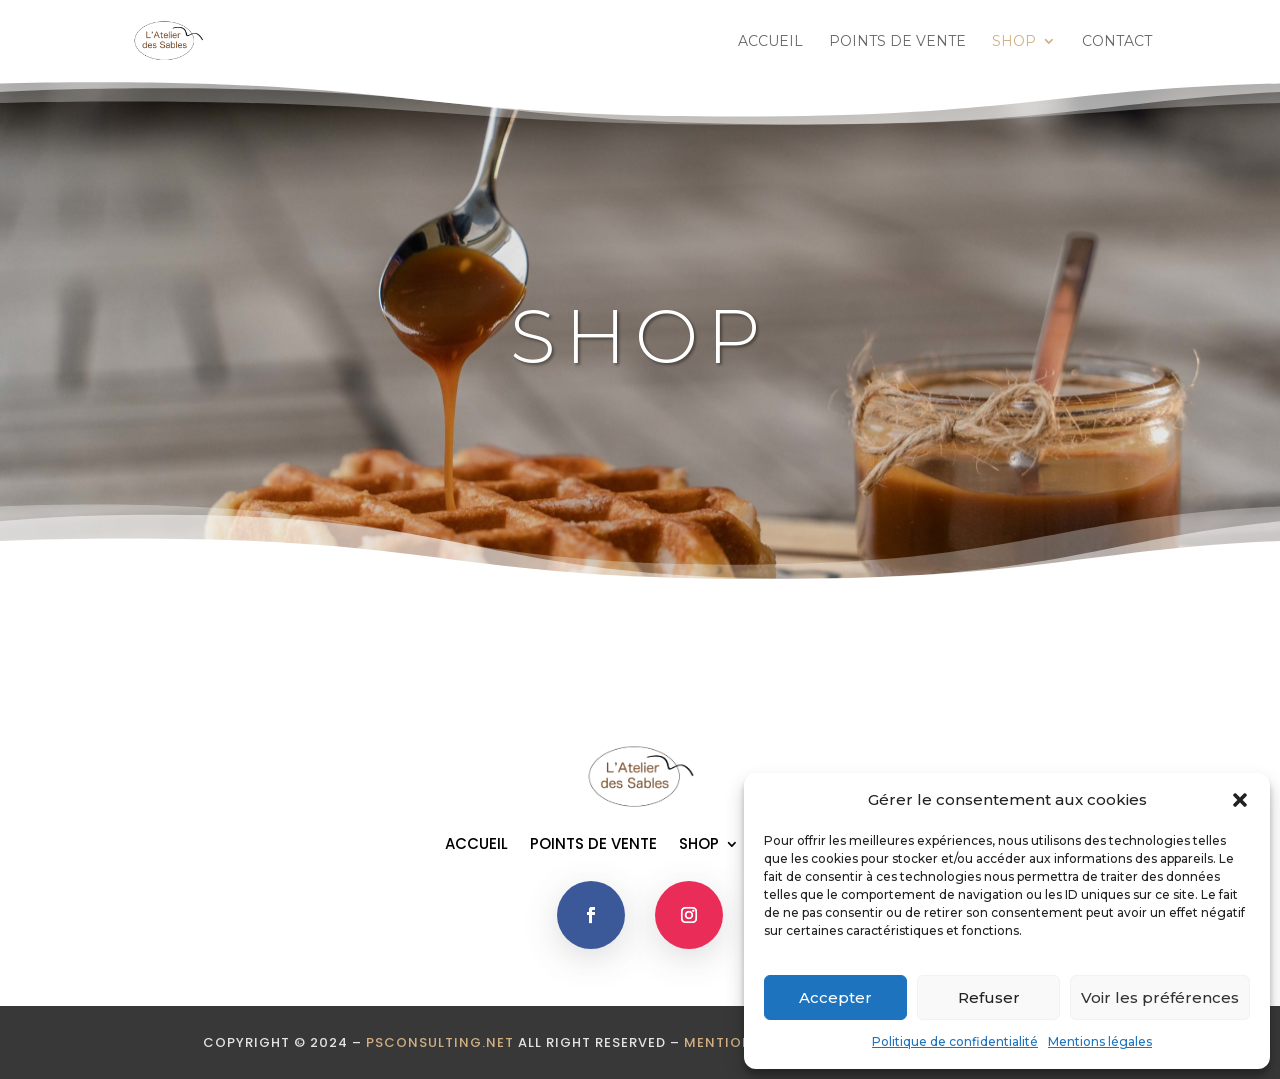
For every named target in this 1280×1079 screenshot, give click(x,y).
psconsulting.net (440, 1042)
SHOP (1014, 42)
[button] (1240, 800)
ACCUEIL (770, 42)
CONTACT (1117, 42)
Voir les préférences (1160, 997)
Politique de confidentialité (955, 1041)
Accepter (835, 997)
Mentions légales (1100, 1041)
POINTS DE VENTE (897, 42)
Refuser (989, 997)
